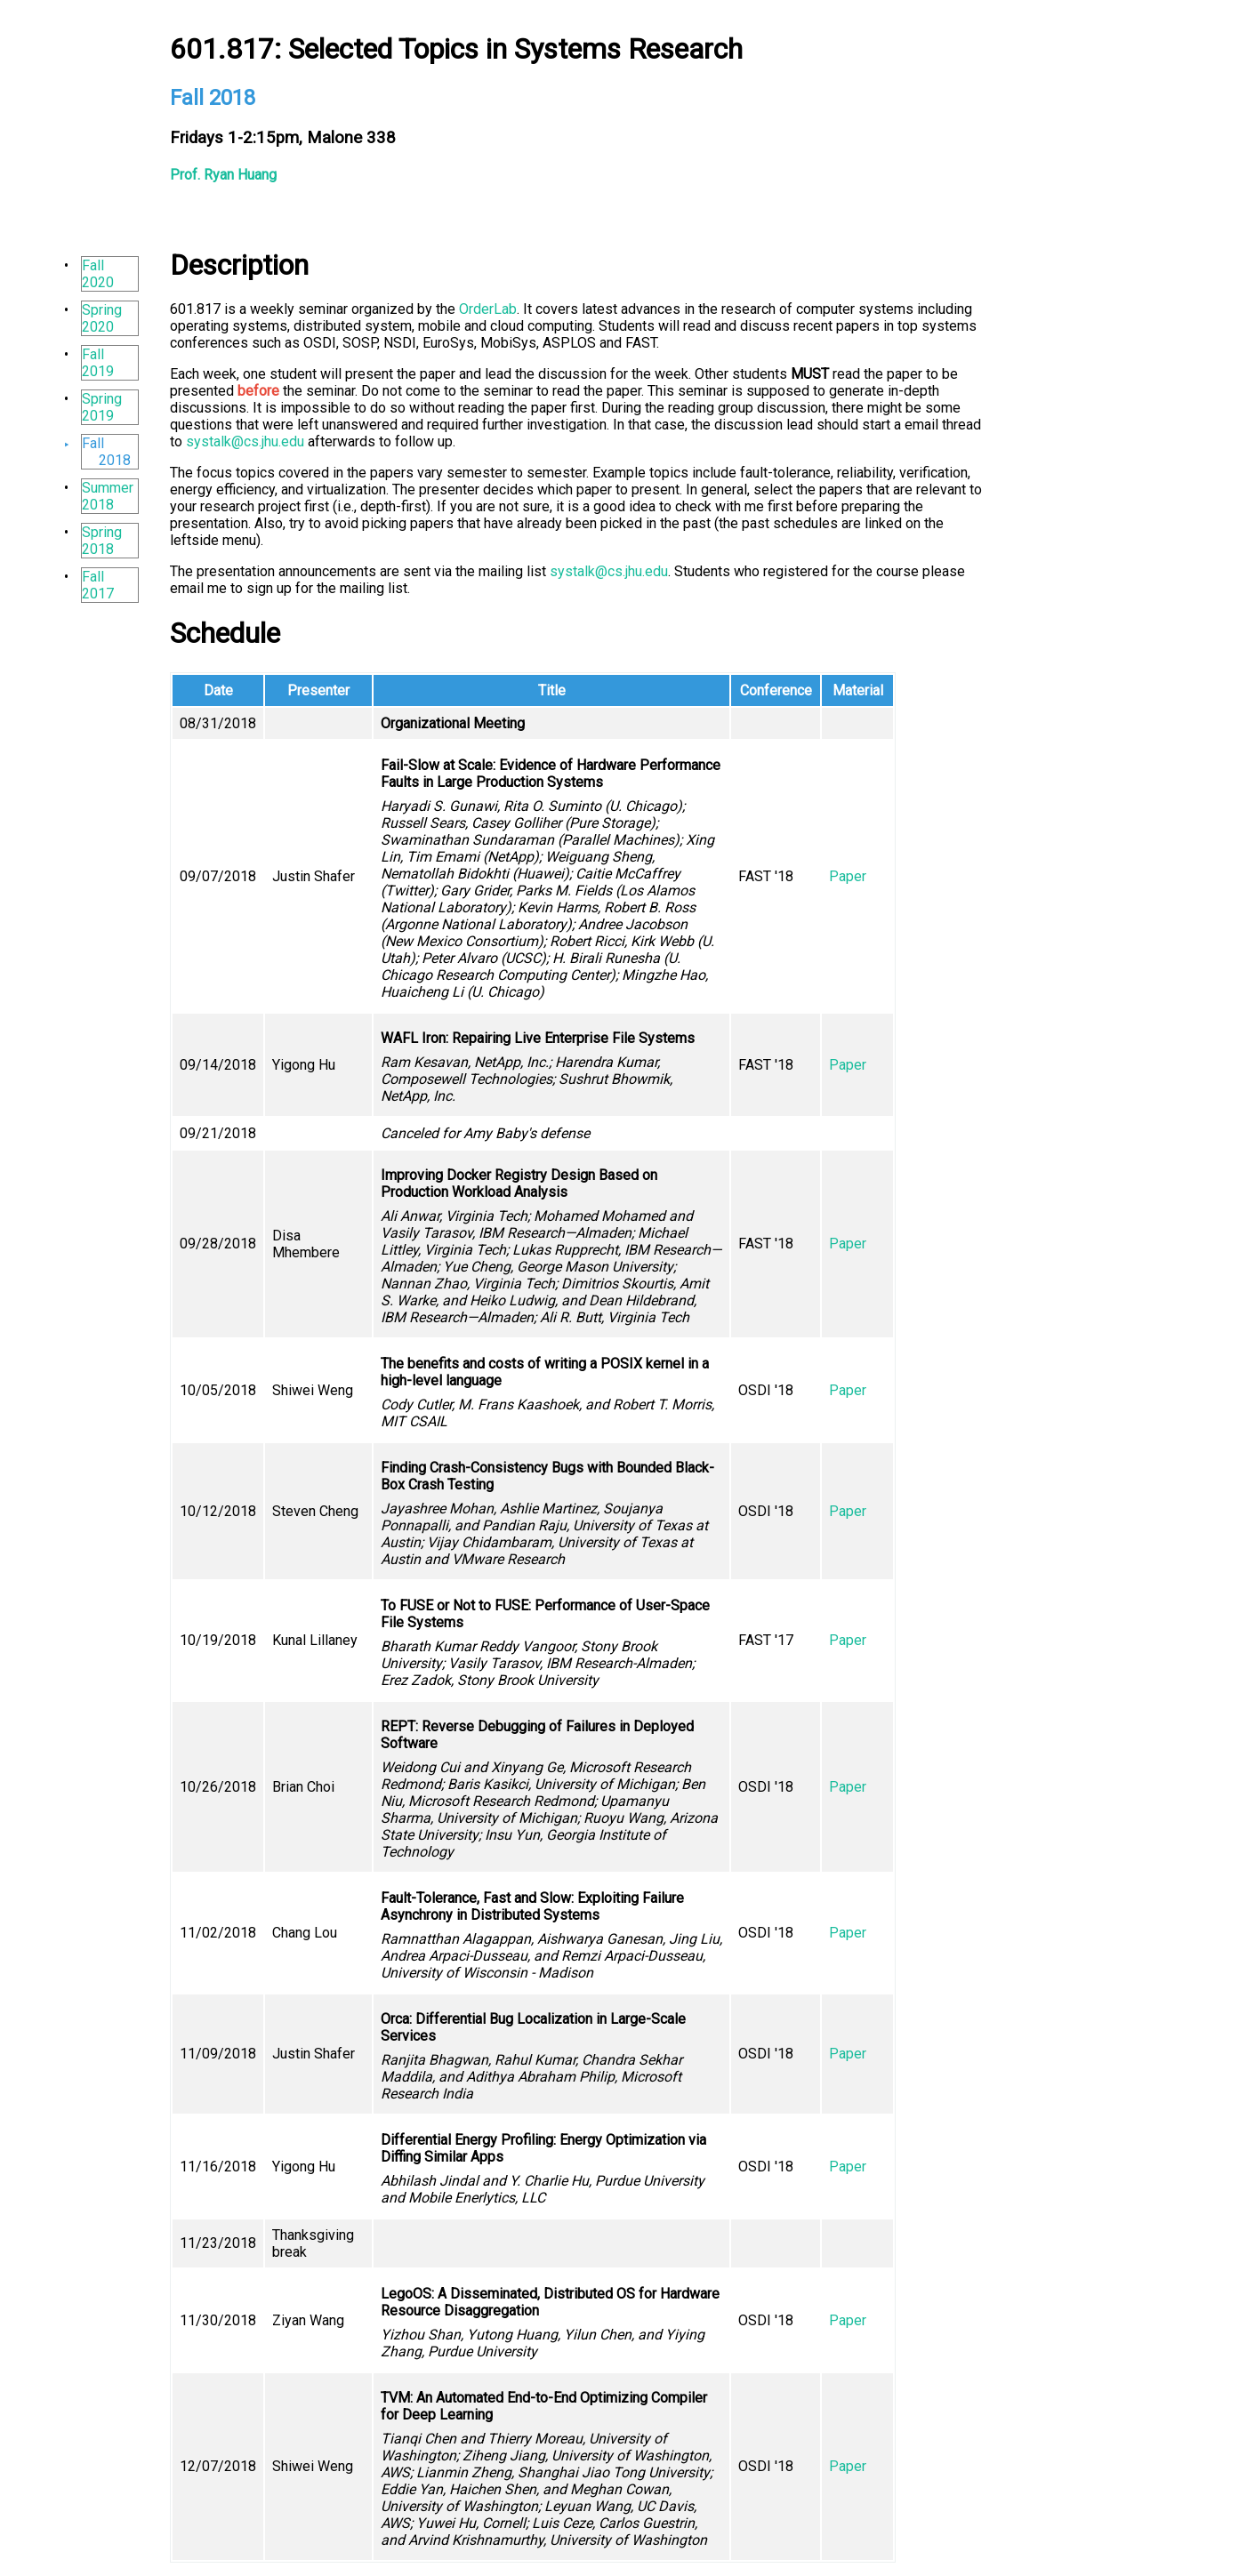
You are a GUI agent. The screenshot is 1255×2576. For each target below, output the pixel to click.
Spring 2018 (102, 541)
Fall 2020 (98, 274)
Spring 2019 (102, 407)
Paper (847, 876)
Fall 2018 (106, 452)
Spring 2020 (102, 318)
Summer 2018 (107, 496)
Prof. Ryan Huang (223, 174)
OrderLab (488, 309)
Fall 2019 (98, 363)
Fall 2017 (98, 585)
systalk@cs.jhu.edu (245, 441)
